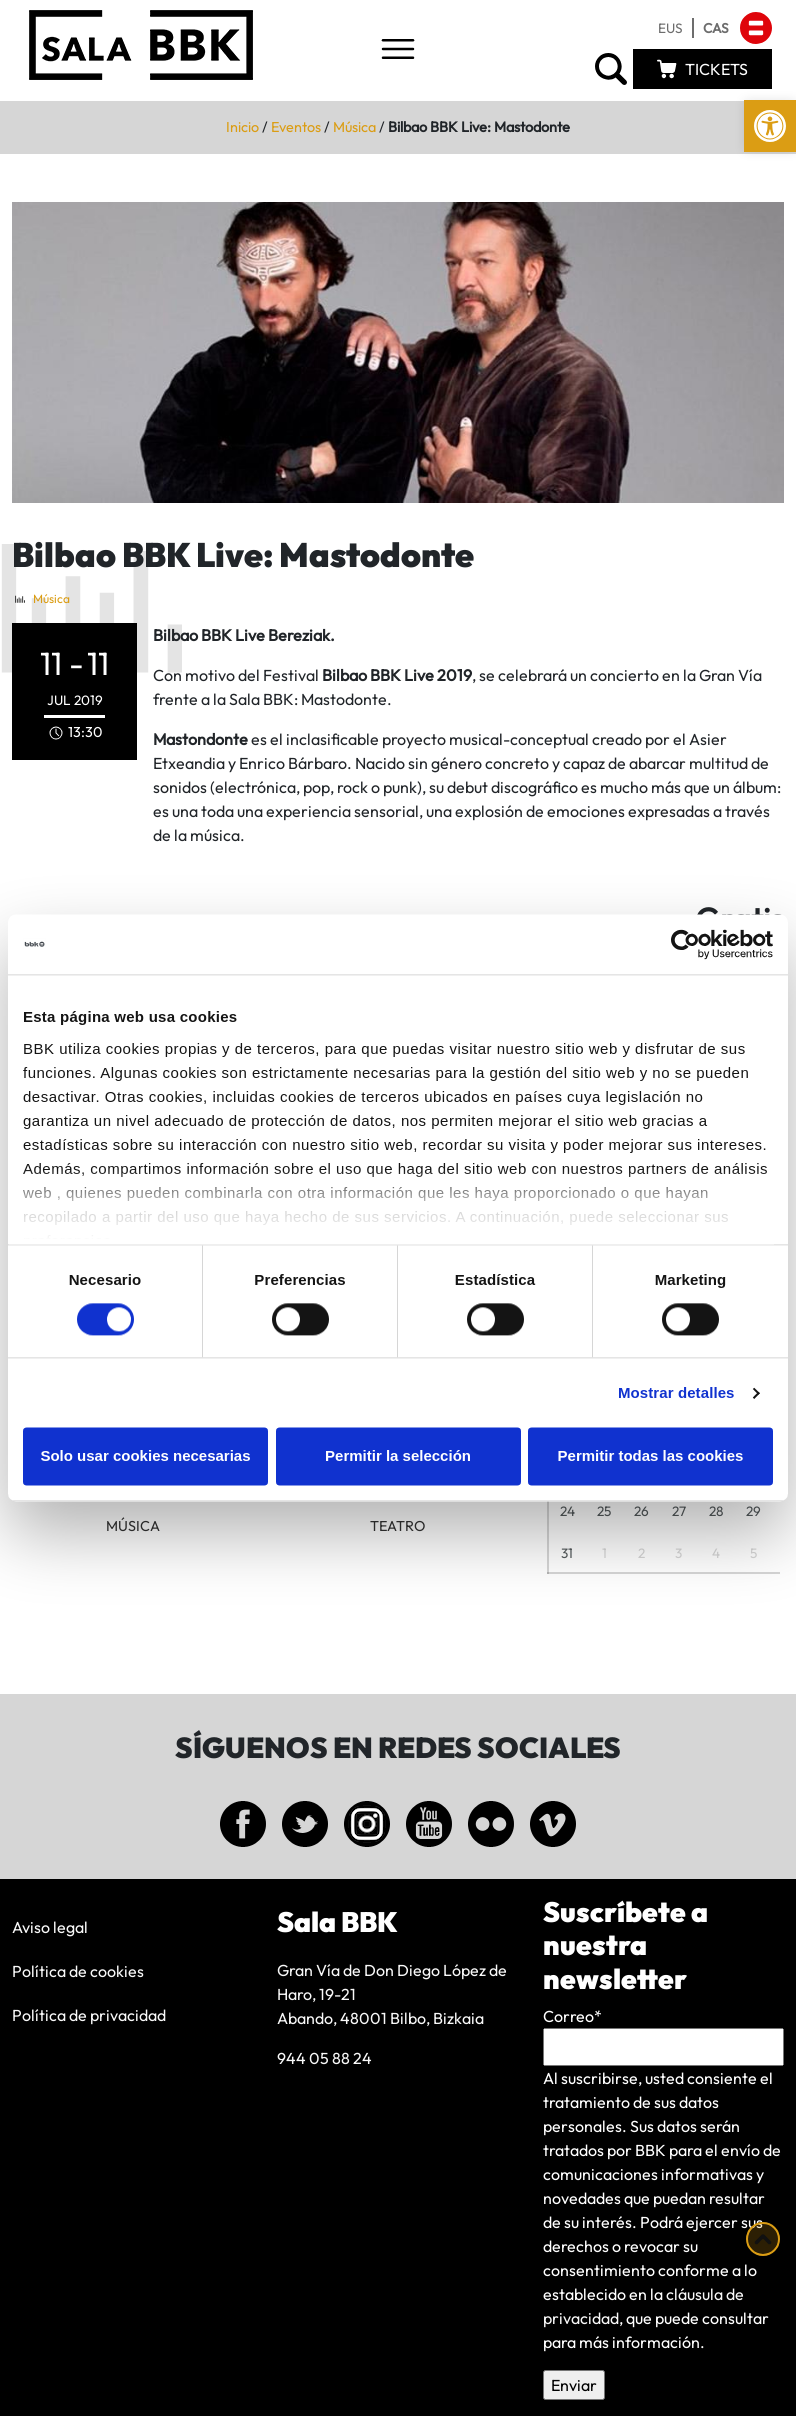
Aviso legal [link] (50, 1927)
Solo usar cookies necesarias (145, 1456)
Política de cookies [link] (78, 1971)
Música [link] (354, 127)
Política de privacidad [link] (89, 2015)
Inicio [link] (242, 127)
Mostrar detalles (676, 1392)
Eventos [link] (296, 127)
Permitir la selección (398, 1456)
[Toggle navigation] (398, 50)
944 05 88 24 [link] (324, 2058)
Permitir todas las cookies (651, 1456)
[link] (770, 126)
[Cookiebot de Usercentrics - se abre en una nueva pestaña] (685, 944)
